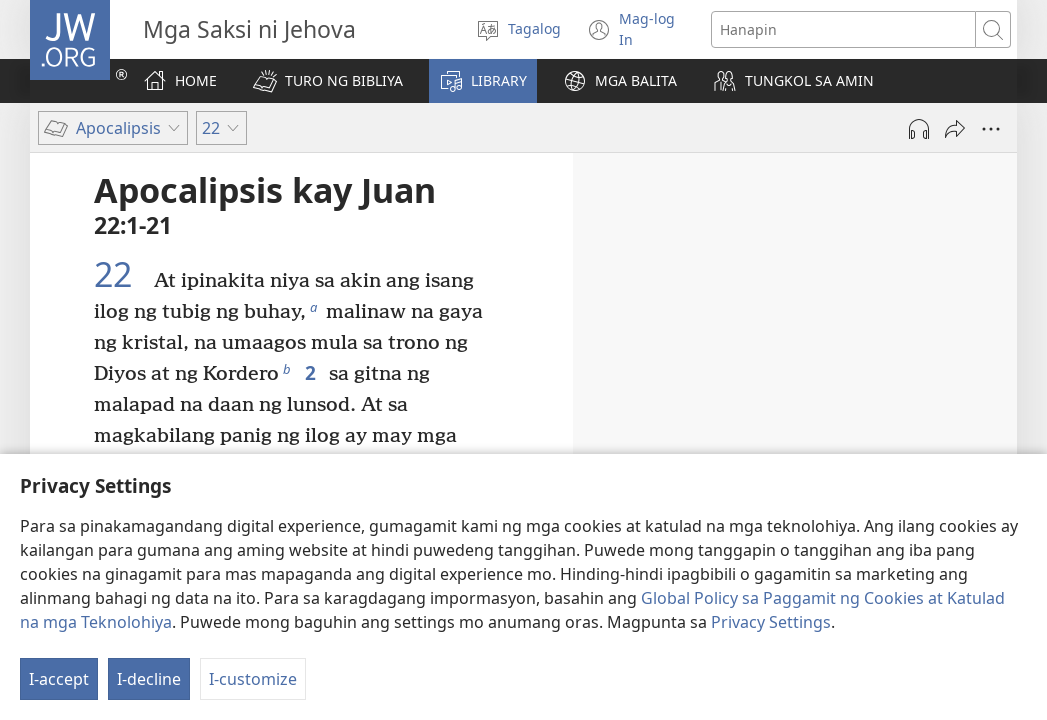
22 (121, 275)
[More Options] (991, 129)
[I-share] (955, 129)
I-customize (253, 679)
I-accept (59, 679)
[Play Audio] (919, 129)
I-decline (149, 679)
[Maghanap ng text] (843, 29)
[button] (328, 81)
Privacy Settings (771, 622)
